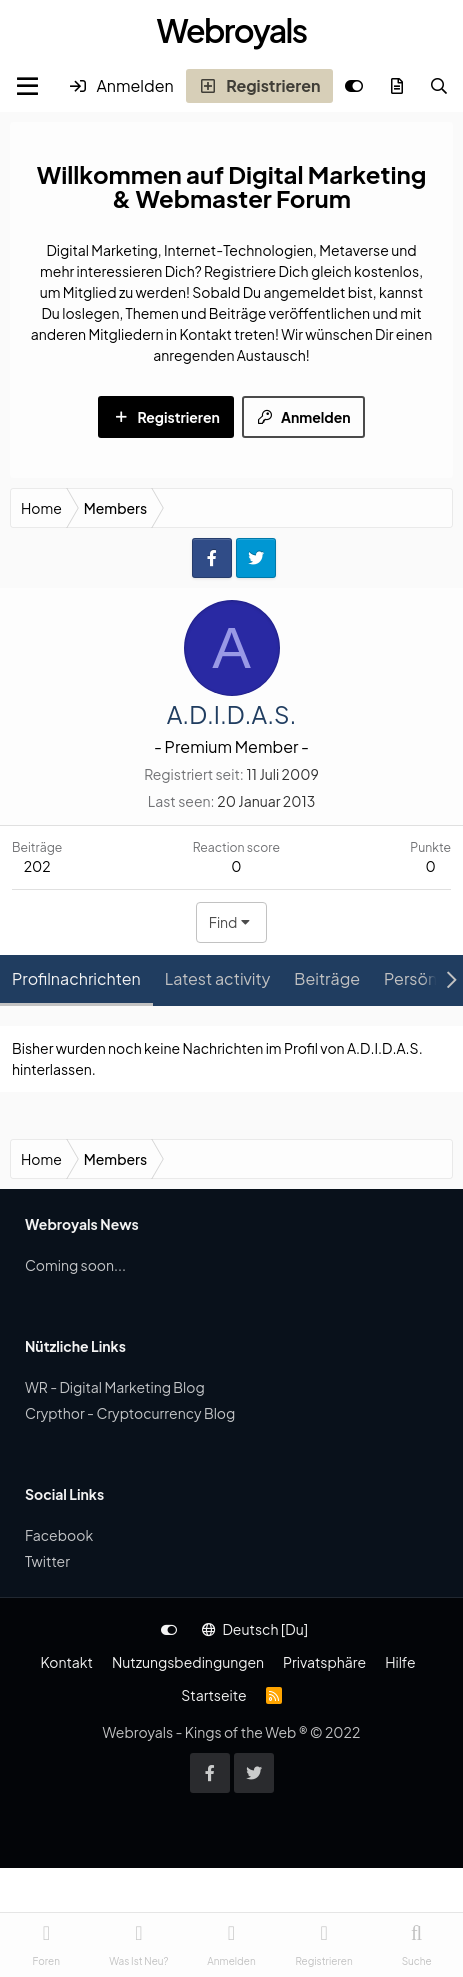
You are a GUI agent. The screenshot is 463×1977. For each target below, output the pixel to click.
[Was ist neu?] (397, 86)
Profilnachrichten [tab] (76, 978)
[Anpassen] (354, 86)
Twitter (47, 1561)
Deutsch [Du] (255, 1629)
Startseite (213, 1695)
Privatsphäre (324, 1662)
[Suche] (439, 86)
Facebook (59, 1535)
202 (37, 866)
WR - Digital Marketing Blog (115, 1387)
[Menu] (27, 86)
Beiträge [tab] (327, 978)
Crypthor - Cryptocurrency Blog (130, 1413)
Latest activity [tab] (218, 978)
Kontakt (66, 1662)
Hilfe (400, 1662)
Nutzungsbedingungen (188, 1662)
